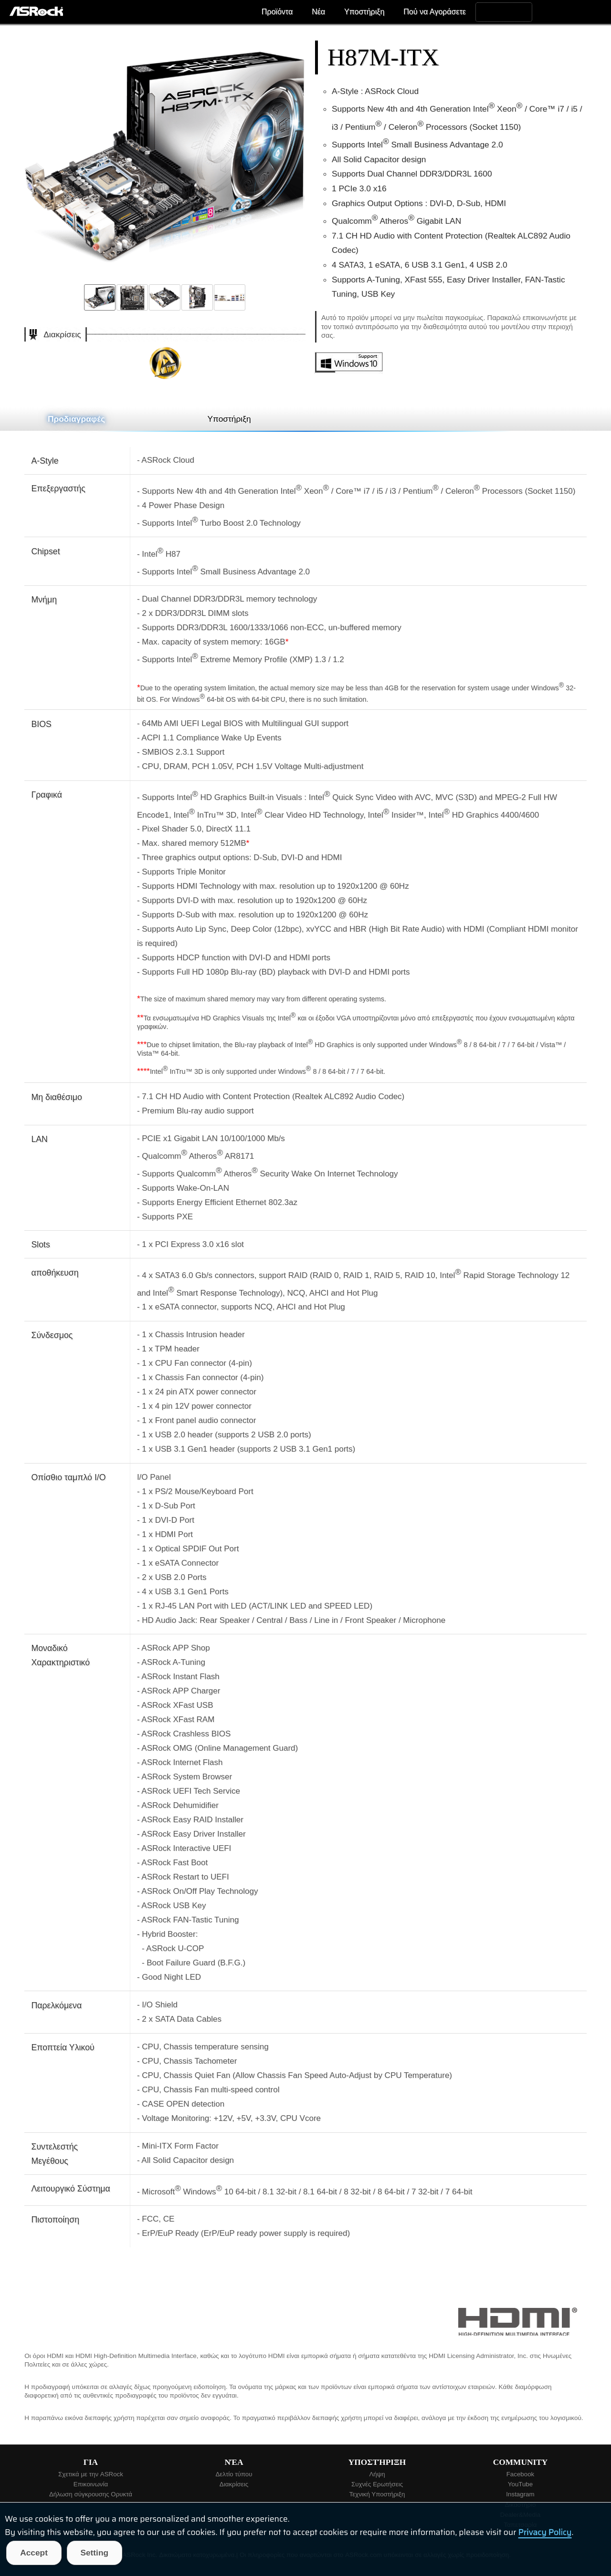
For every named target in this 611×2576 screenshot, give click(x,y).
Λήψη (377, 2474)
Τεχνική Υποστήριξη (377, 2494)
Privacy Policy (545, 2532)
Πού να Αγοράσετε (434, 12)
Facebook (520, 2474)
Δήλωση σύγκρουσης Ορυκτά (90, 2494)
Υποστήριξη (364, 12)
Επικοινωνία (91, 2484)
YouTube (520, 2484)
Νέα (318, 12)
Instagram (520, 2494)
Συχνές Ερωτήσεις (377, 2484)
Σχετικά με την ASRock (90, 2474)
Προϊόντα (277, 12)
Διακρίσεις (234, 2484)
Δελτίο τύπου (233, 2474)
